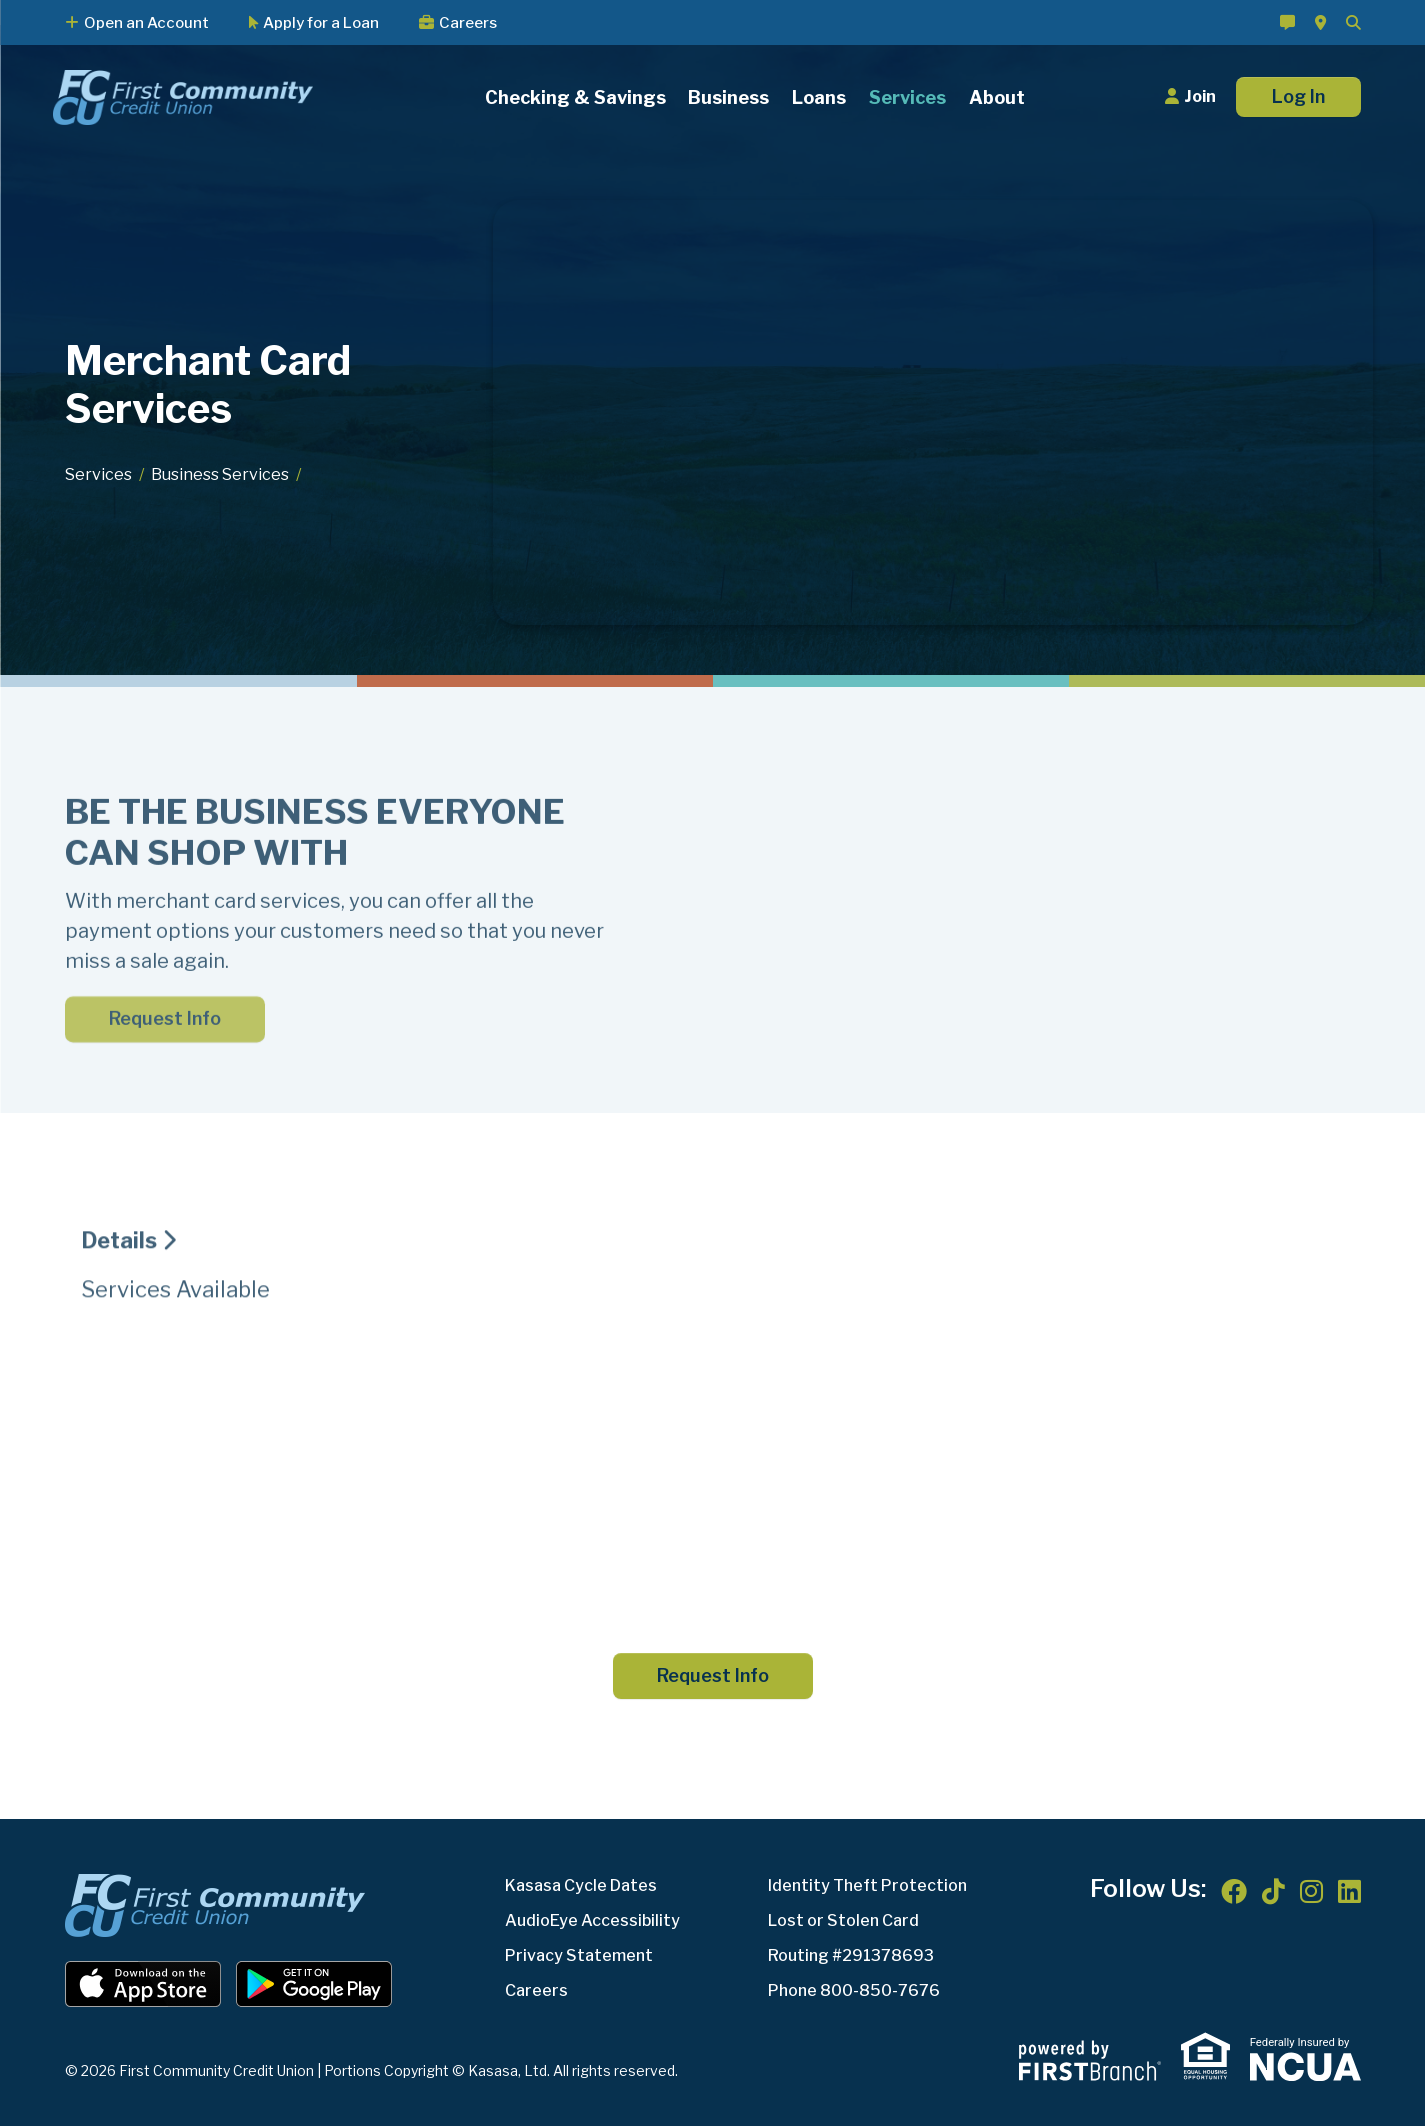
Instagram (1311, 1891)
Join (1200, 96)
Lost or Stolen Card (843, 1920)
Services (98, 474)
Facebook (1234, 1891)
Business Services (220, 474)
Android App (314, 1984)
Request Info (713, 1675)
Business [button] (728, 97)
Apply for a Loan (321, 23)
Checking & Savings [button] (575, 97)
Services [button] (907, 97)
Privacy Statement (579, 1955)
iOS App (143, 1984)
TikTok (1273, 1891)
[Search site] (1353, 22)
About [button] (997, 97)
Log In (1298, 96)
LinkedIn (1349, 1891)
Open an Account (146, 23)
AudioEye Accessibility (592, 1920)
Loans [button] (819, 97)
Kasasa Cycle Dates (581, 1885)
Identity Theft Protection (867, 1885)
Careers (468, 23)
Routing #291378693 (851, 1955)
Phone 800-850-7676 (854, 1990)
